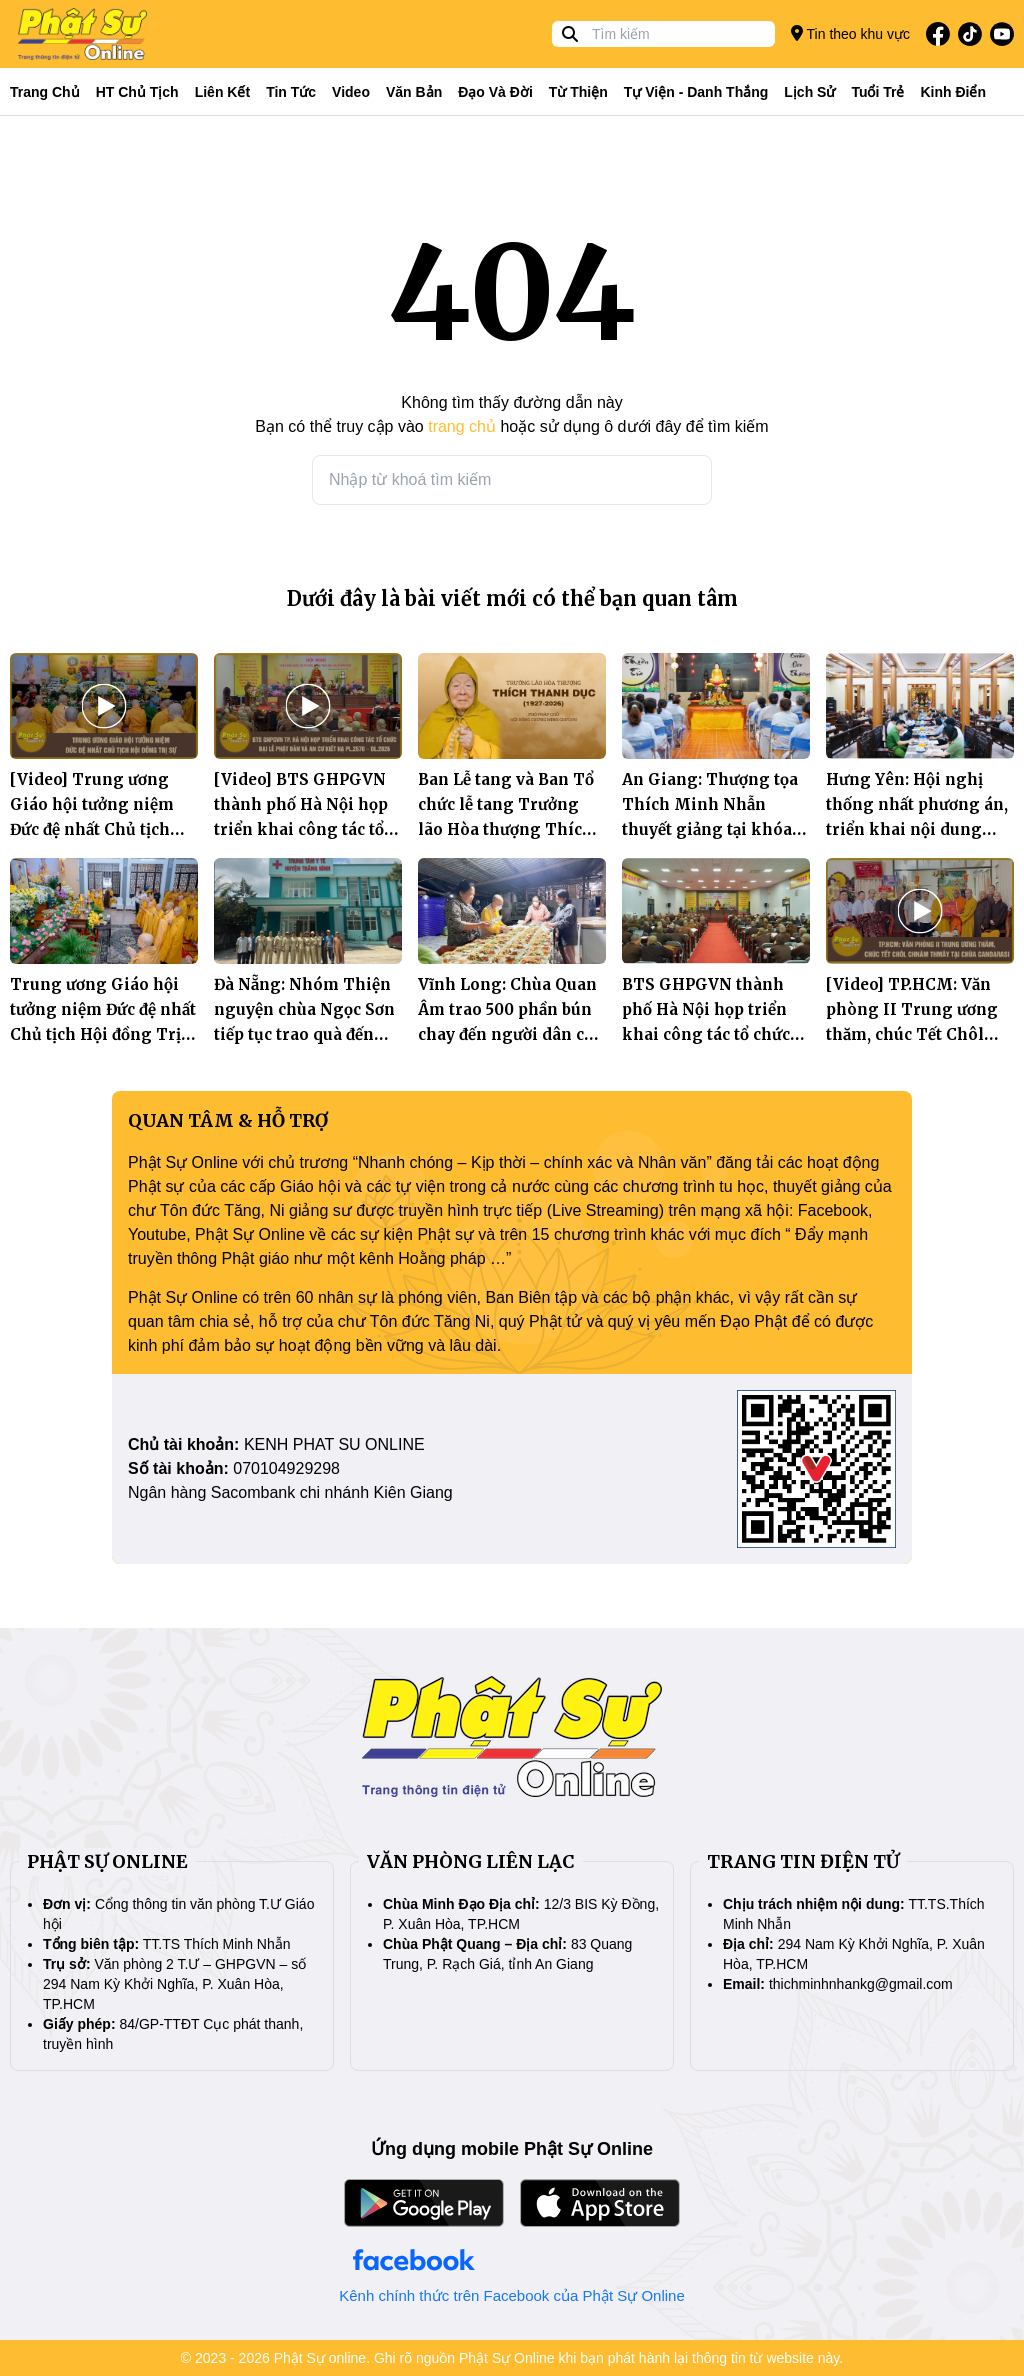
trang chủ (462, 426)
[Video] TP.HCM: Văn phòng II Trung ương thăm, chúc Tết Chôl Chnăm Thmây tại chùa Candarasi (918, 1034)
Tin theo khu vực (850, 33)
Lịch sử (809, 92)
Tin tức (291, 92)
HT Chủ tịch (137, 92)
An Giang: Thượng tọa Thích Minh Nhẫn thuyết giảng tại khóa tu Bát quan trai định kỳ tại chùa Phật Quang (715, 829)
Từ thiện (578, 92)
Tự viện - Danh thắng (696, 92)
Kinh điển (954, 92)
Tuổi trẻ (877, 92)
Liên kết (222, 92)
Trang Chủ (45, 92)
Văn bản (414, 92)
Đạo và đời (495, 92)
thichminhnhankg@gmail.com (861, 1984)
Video (351, 92)
